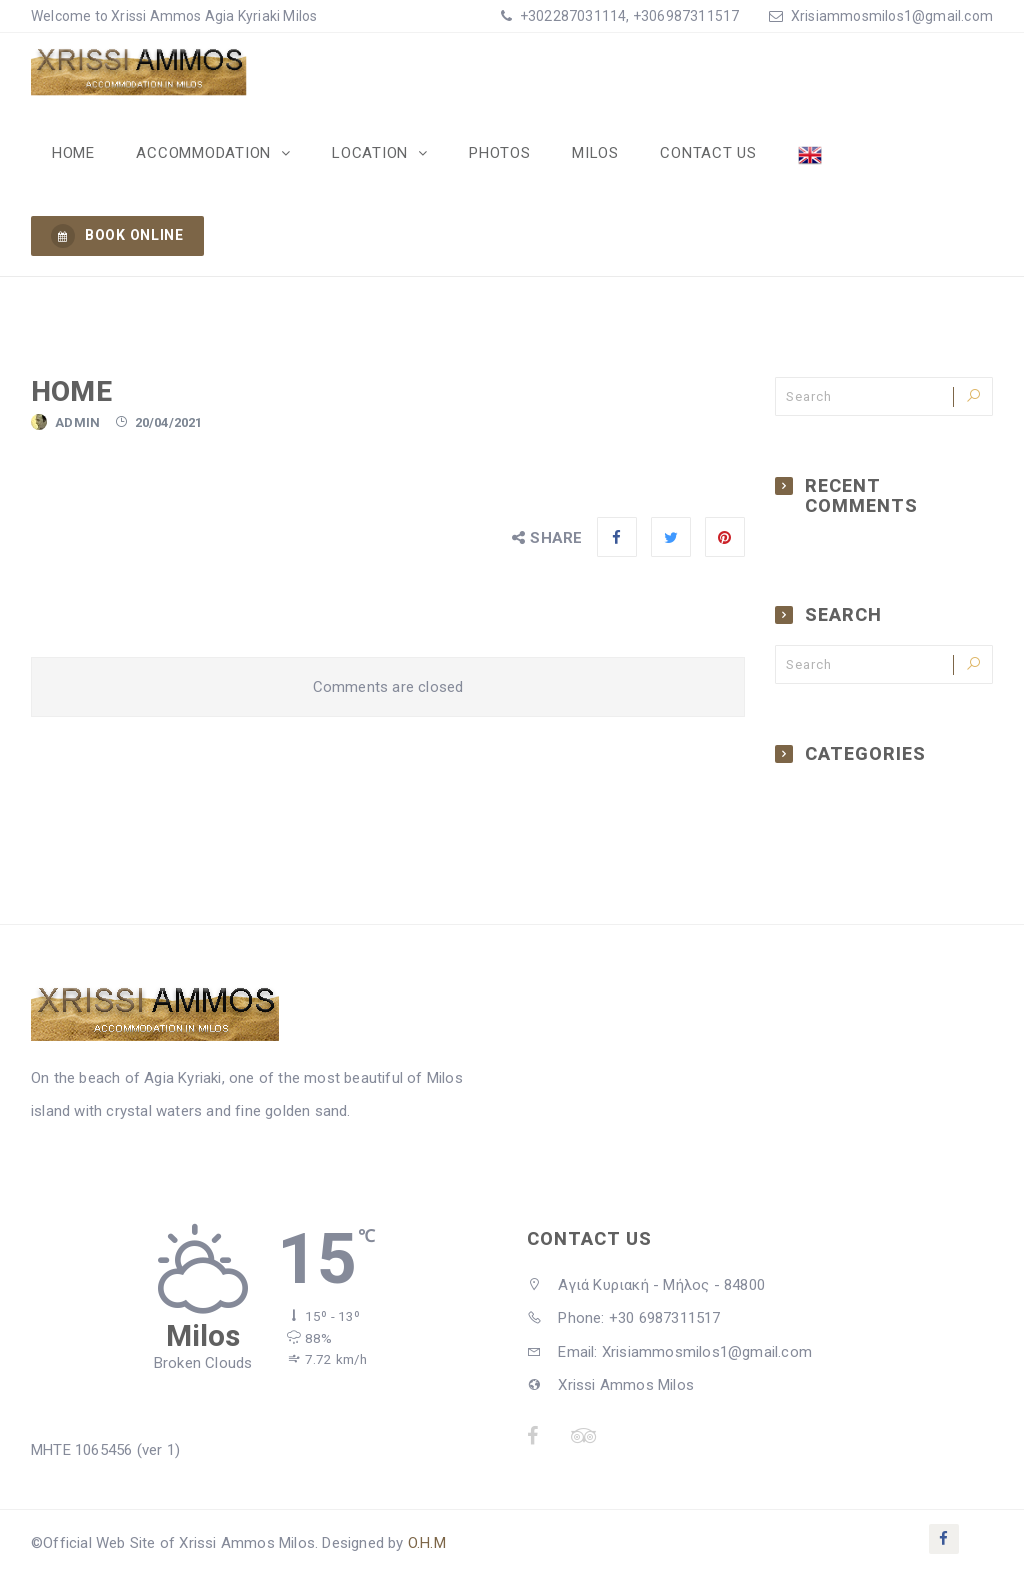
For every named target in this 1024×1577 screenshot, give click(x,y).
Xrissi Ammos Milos (610, 1386)
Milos (588, 153)
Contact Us (700, 153)
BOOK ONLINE (117, 237)
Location (368, 153)
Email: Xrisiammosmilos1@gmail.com (669, 1353)
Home (72, 153)
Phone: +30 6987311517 (624, 1319)
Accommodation (204, 153)
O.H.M (427, 1544)
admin (77, 423)
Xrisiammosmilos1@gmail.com (892, 16)
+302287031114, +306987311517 (628, 16)
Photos (495, 153)
